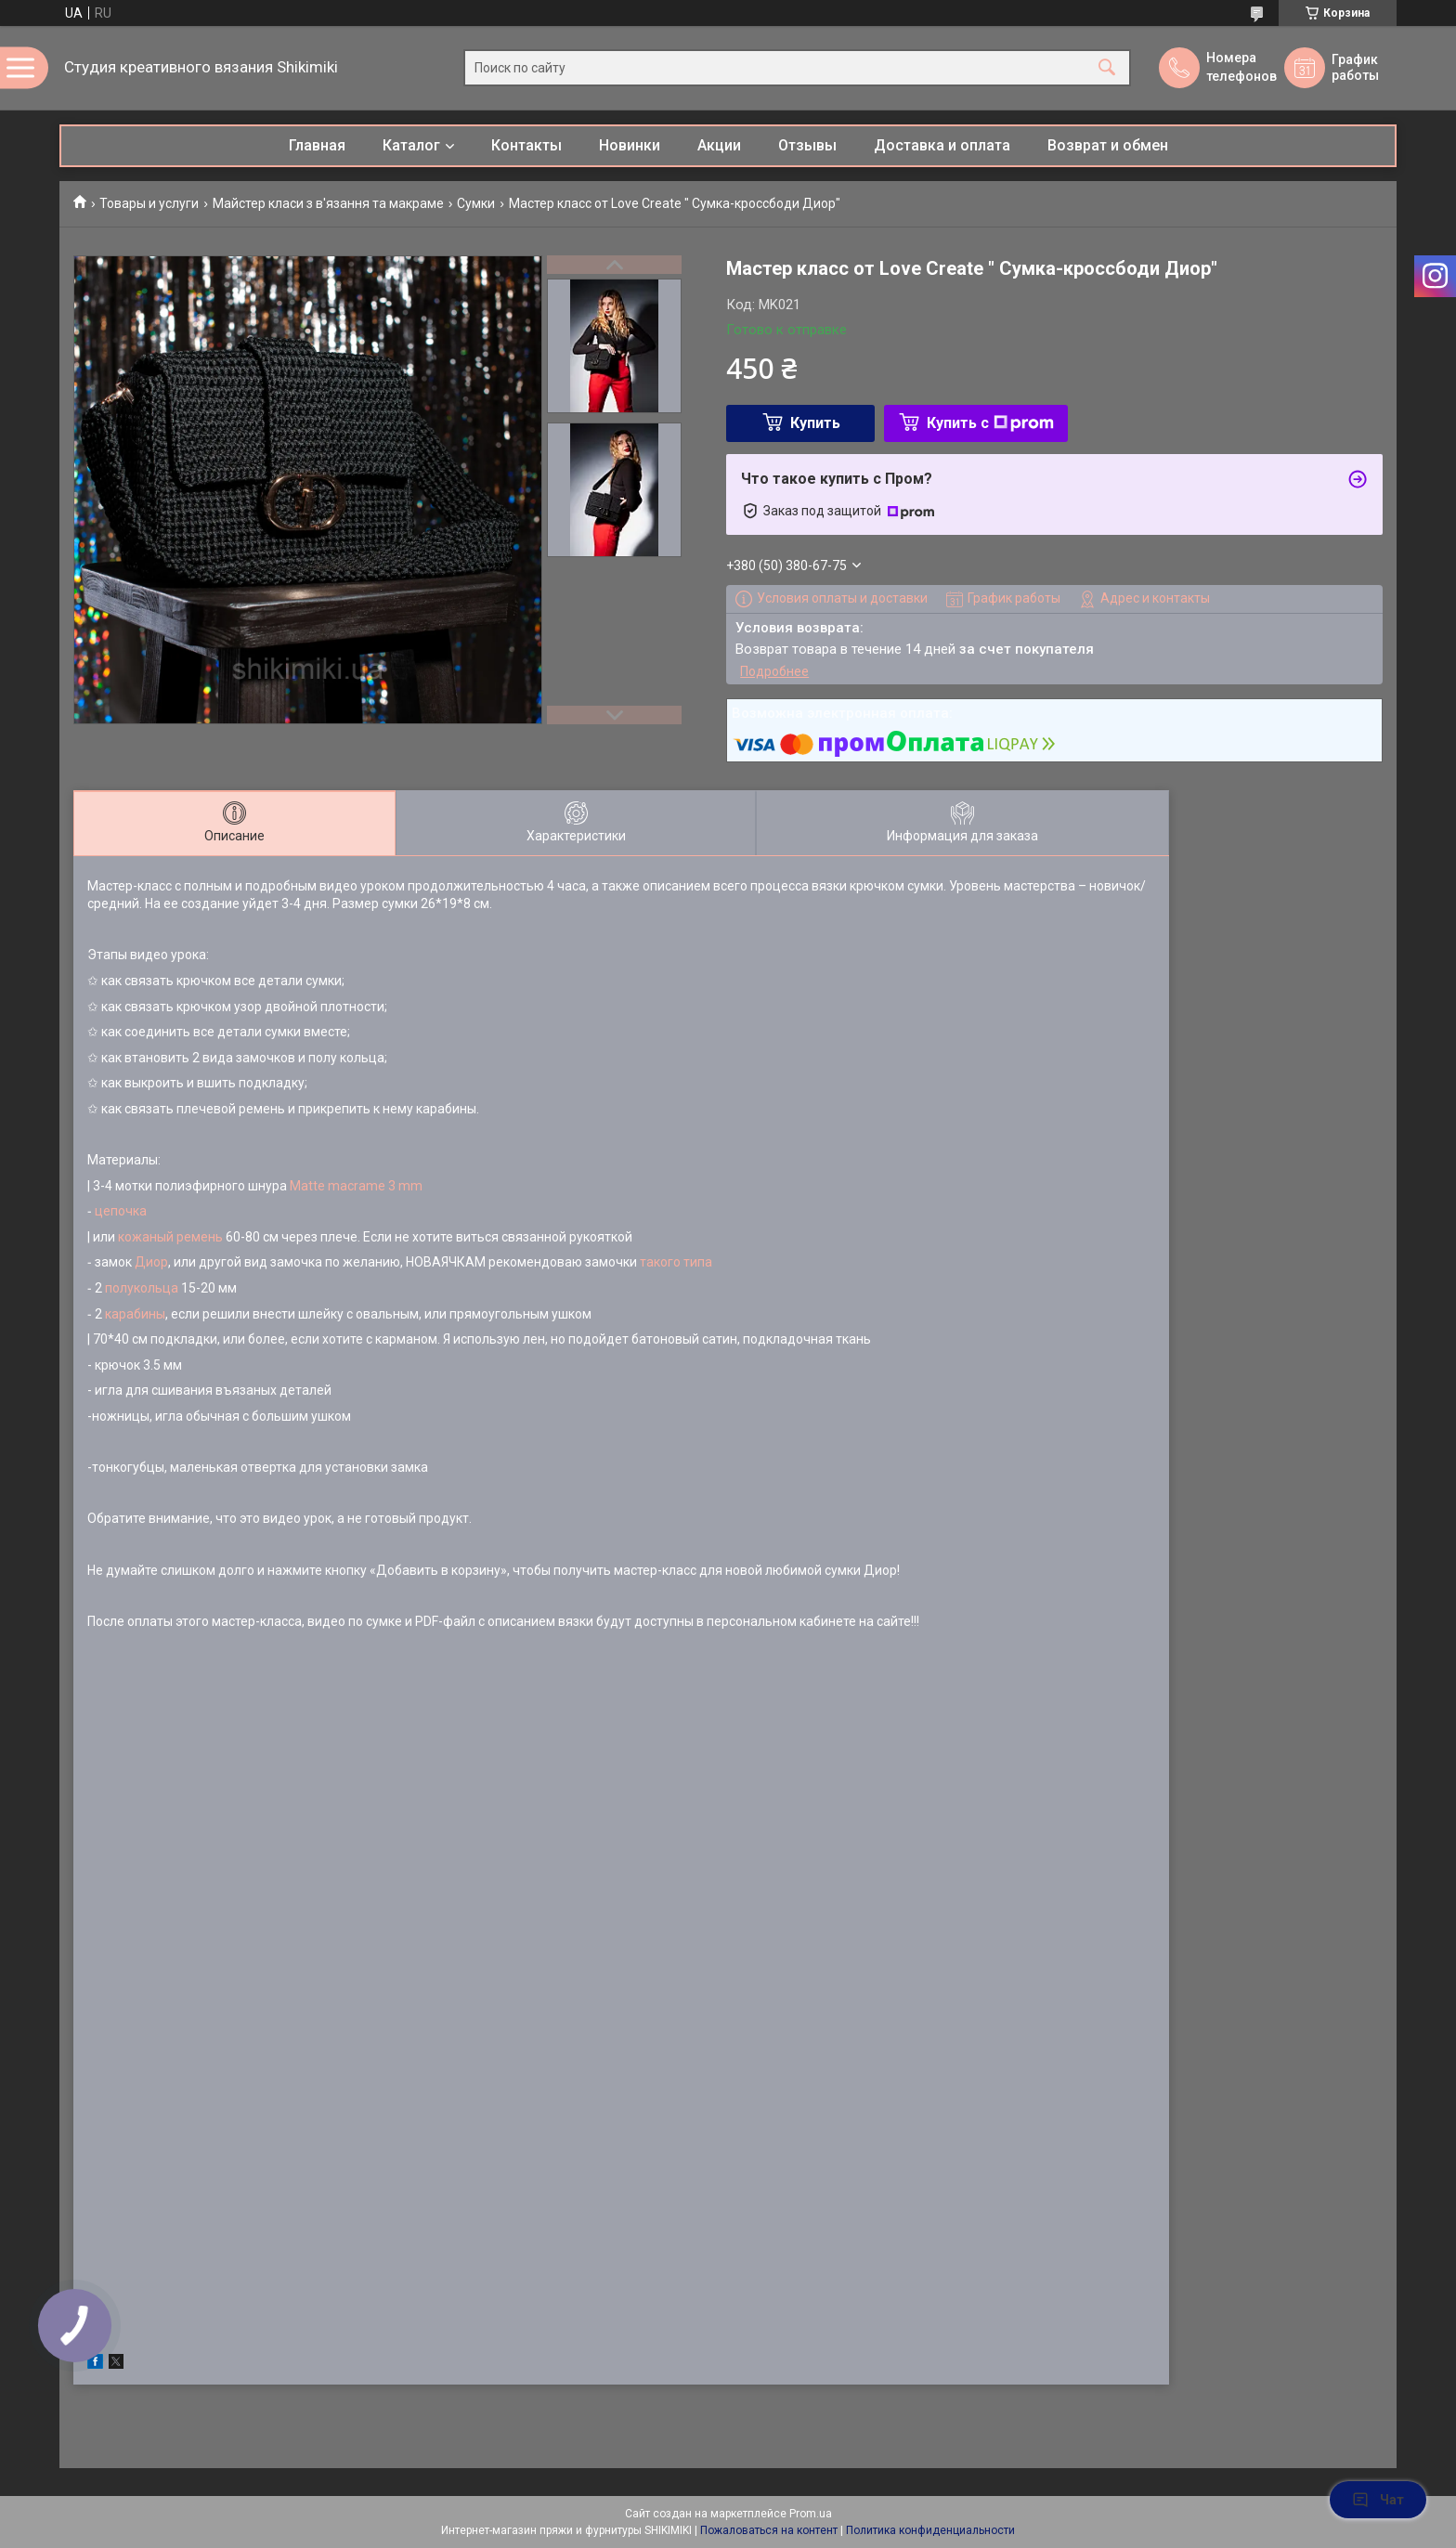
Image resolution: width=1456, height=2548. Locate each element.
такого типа (676, 1261)
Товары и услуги (149, 203)
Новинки (629, 145)
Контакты (526, 145)
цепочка (122, 1210)
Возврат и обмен (1107, 145)
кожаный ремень (170, 1236)
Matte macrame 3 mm (356, 1185)
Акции (719, 145)
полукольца (143, 1287)
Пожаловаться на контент (769, 2530)
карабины (135, 1313)
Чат (1378, 2499)
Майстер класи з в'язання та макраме (328, 203)
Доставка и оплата (942, 145)
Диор (151, 1261)
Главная (317, 145)
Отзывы (807, 145)
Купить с (990, 423)
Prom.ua (810, 2513)
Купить (815, 423)
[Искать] (1107, 68)
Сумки (476, 203)
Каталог (411, 145)
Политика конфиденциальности (930, 2530)
